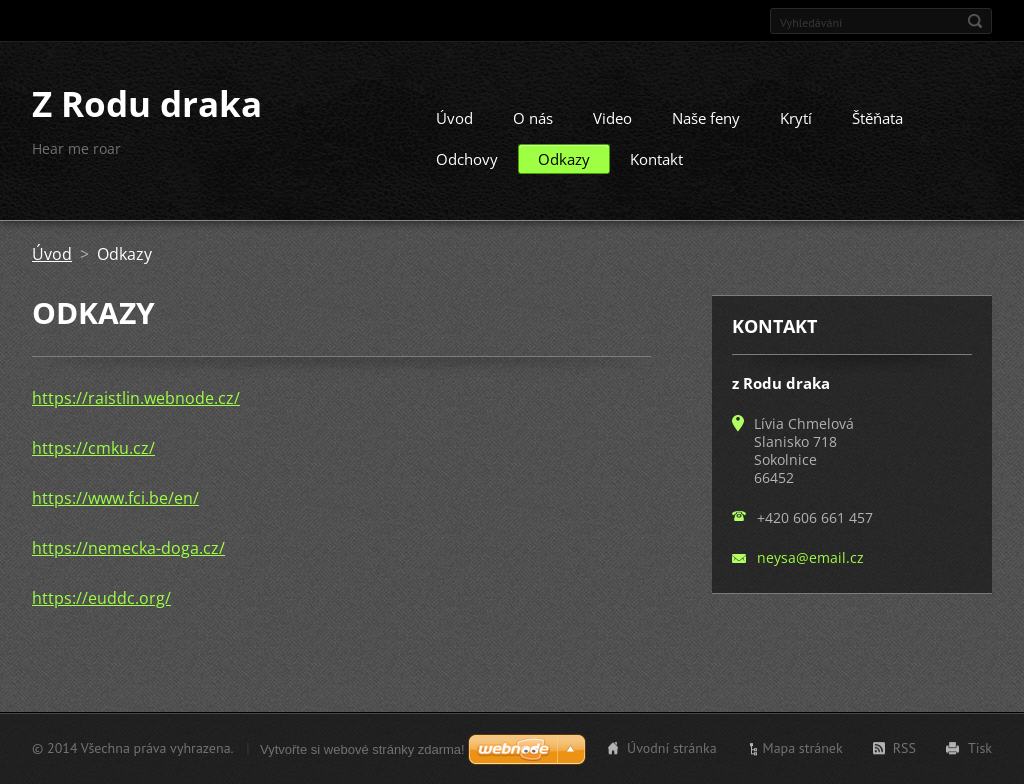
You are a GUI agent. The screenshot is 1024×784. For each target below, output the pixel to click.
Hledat (975, 21)
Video (612, 126)
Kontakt (656, 167)
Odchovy (467, 167)
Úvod (454, 126)
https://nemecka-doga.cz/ (128, 556)
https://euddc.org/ (101, 606)
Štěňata (877, 126)
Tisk (980, 750)
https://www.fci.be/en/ (115, 506)
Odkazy (564, 167)
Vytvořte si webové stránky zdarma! (362, 749)
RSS (904, 750)
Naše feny (706, 126)
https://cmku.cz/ (93, 456)
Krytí (796, 126)
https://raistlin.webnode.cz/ (136, 406)
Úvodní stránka (672, 750)
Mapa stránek (803, 750)
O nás (533, 126)
